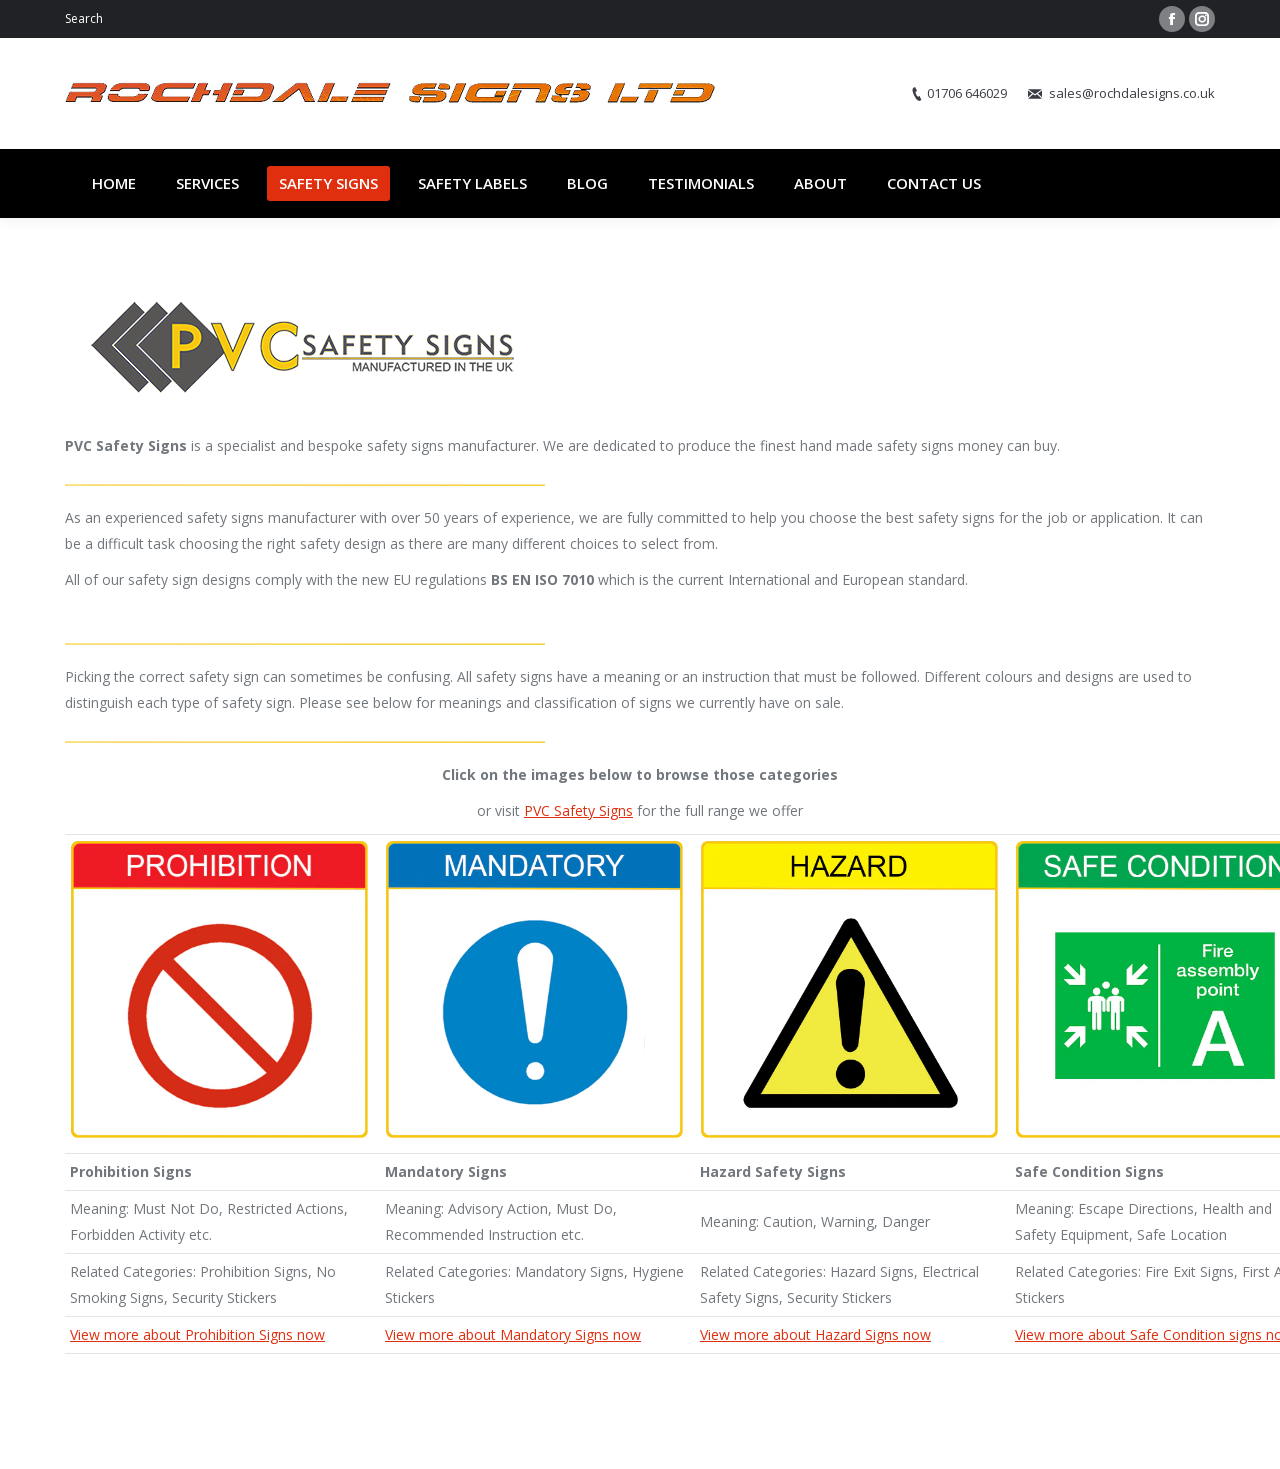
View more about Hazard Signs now (815, 1334)
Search (84, 18)
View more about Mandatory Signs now (513, 1334)
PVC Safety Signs (578, 810)
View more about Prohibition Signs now (197, 1334)
